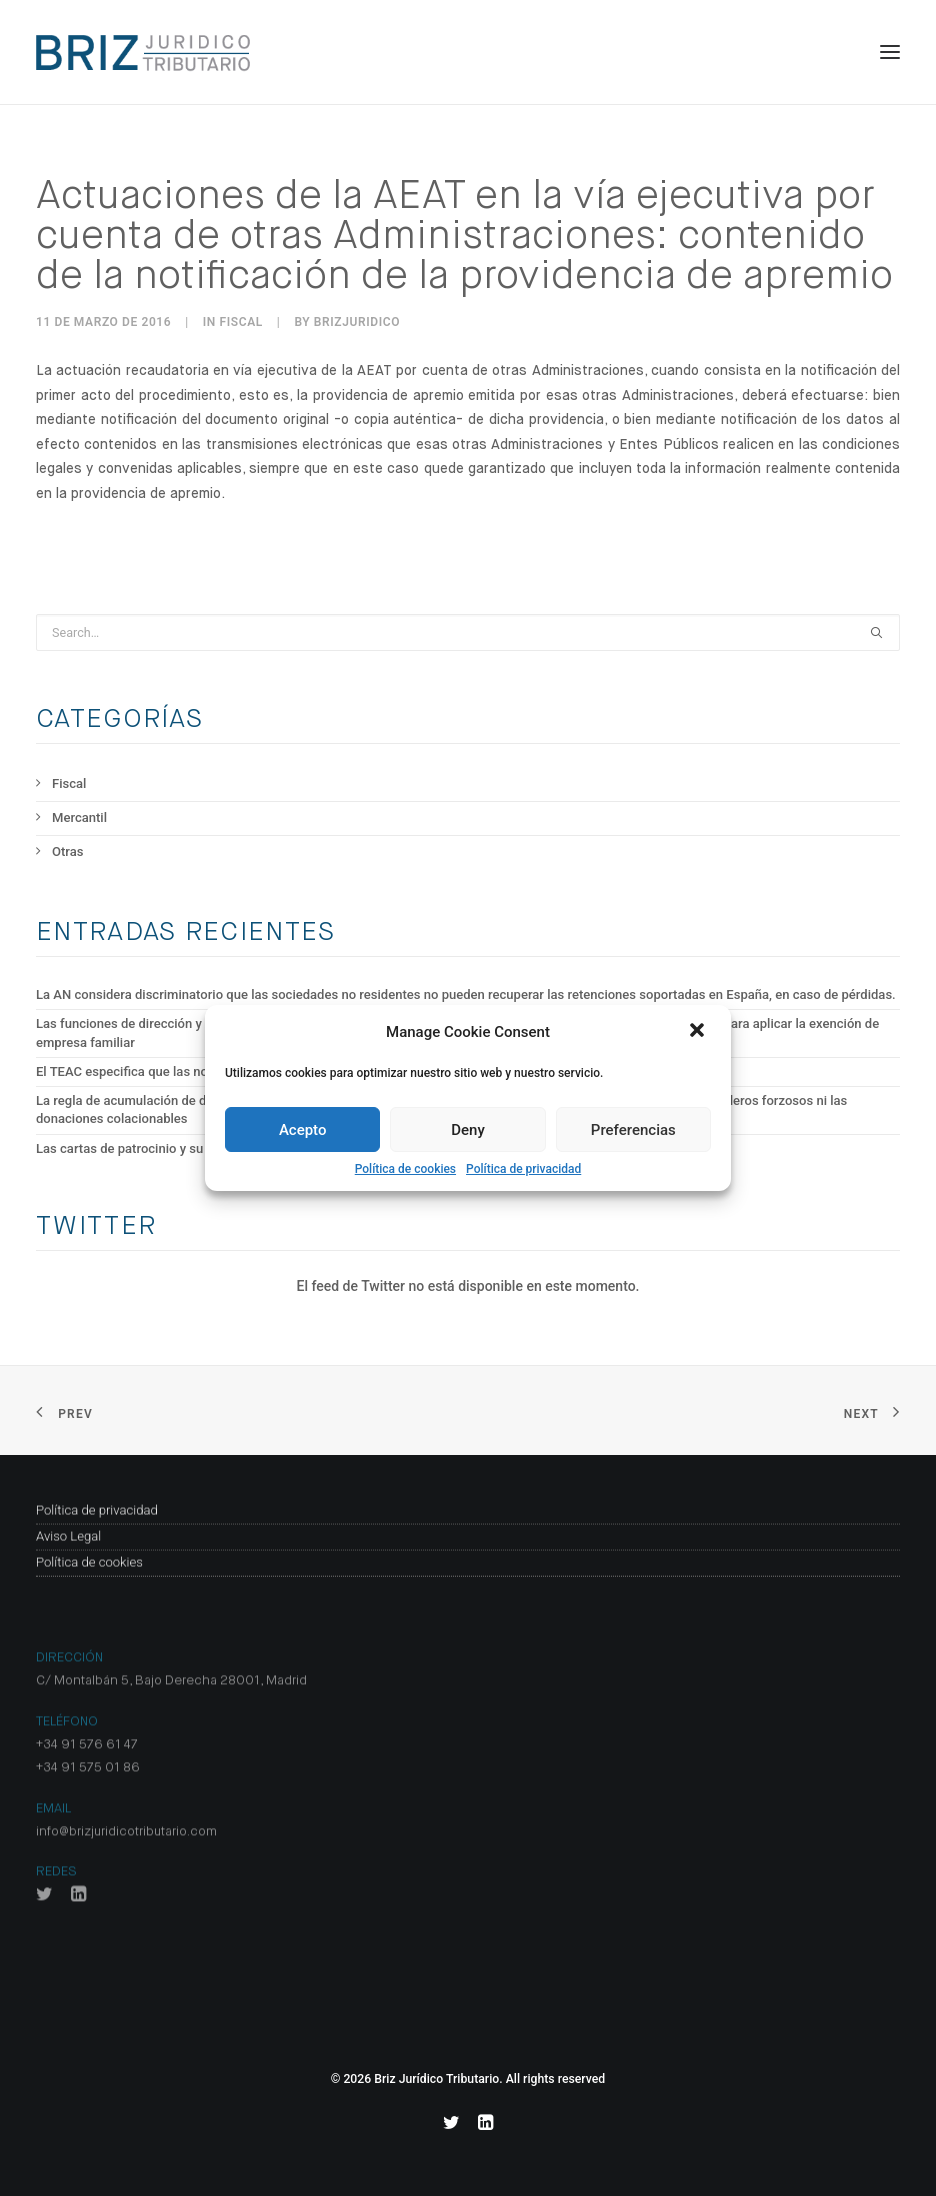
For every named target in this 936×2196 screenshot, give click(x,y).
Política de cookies (405, 1169)
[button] (699, 1032)
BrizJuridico (357, 322)
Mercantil (79, 817)
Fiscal (241, 322)
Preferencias (633, 1130)
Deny (468, 1130)
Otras (67, 851)
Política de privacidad (523, 1169)
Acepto (303, 1130)
